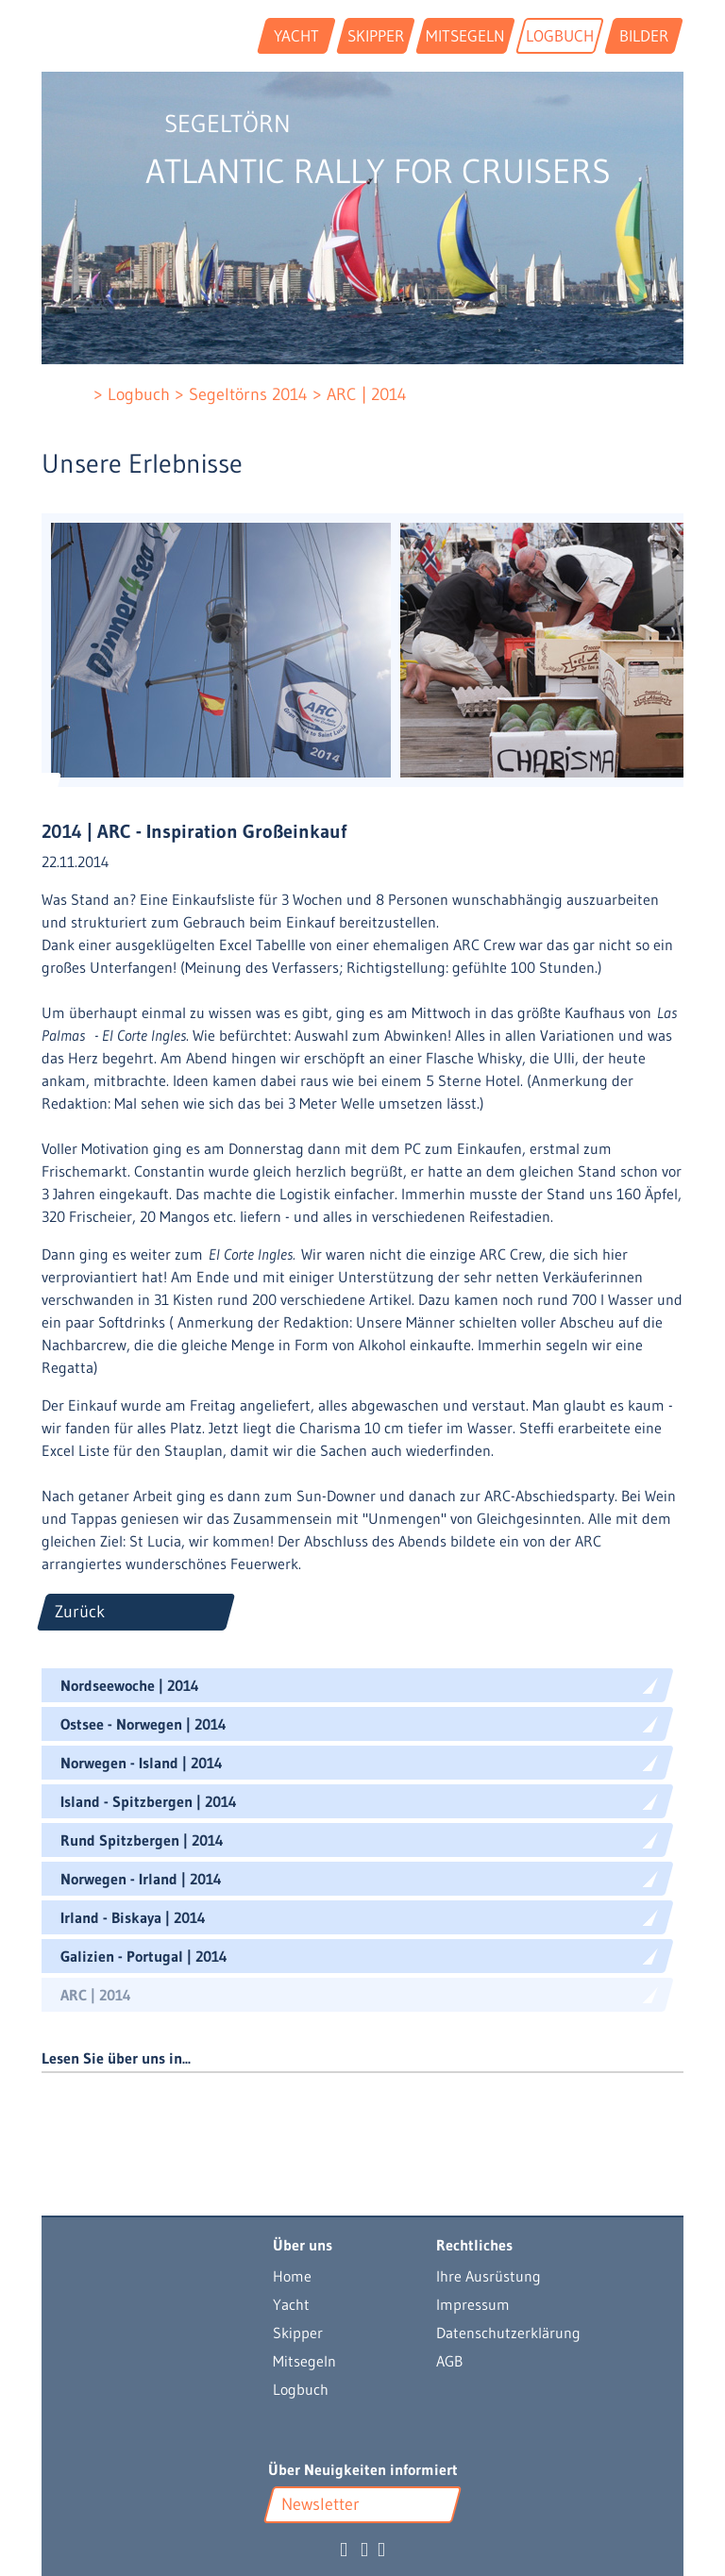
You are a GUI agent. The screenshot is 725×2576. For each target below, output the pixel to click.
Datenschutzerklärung (508, 2332)
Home (292, 2276)
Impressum (473, 2304)
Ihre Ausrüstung (488, 2276)
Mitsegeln (304, 2360)
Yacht (291, 2304)
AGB (449, 2360)
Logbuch (301, 2389)
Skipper (298, 2332)
